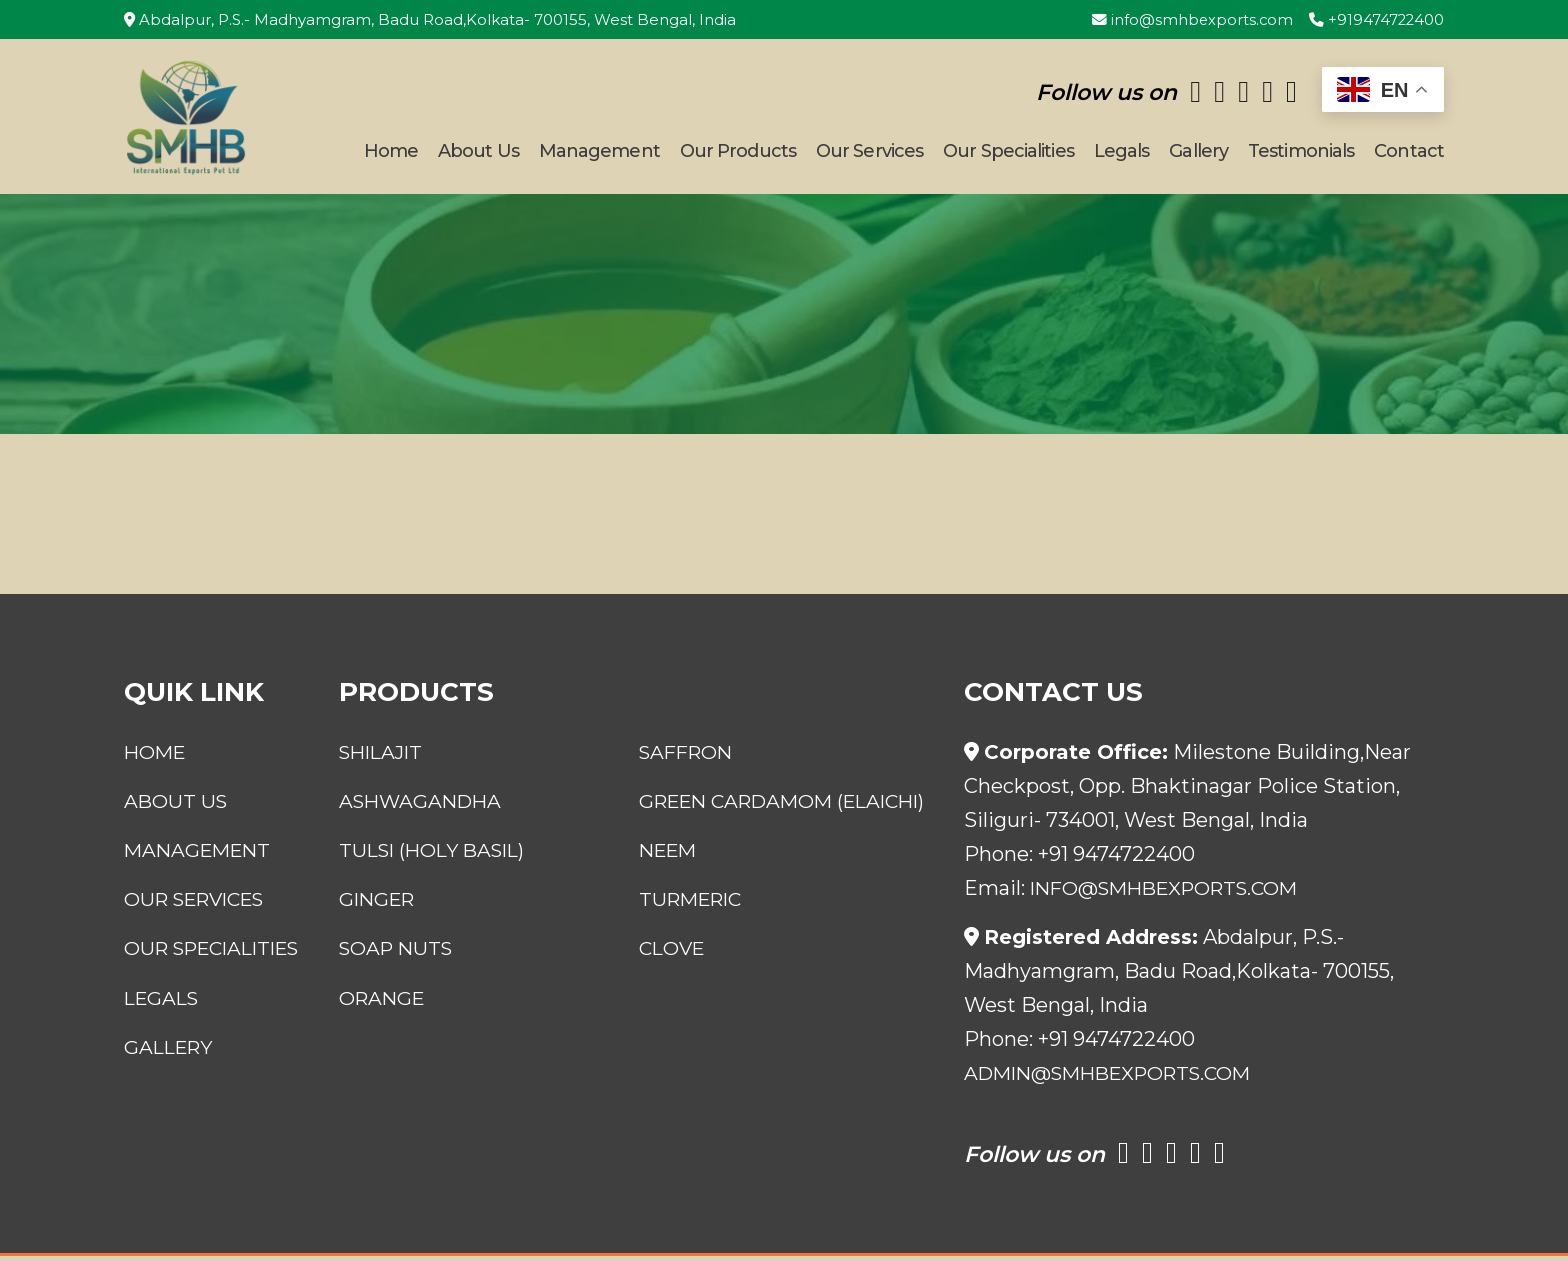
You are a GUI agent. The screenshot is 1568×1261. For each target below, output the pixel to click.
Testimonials (1301, 154)
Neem (674, 889)
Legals (1122, 154)
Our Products (738, 154)
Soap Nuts (396, 987)
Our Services (869, 154)
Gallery (1198, 154)
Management (599, 154)
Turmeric (698, 938)
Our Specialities (1008, 154)
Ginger (376, 938)
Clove (678, 987)
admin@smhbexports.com (1117, 1078)
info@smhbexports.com (1189, 19)
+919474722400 (1375, 19)
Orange (381, 1036)
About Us (478, 154)
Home (391, 154)
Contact (1409, 154)
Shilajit (381, 757)
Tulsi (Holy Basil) (434, 889)
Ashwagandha (421, 806)
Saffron (693, 757)
